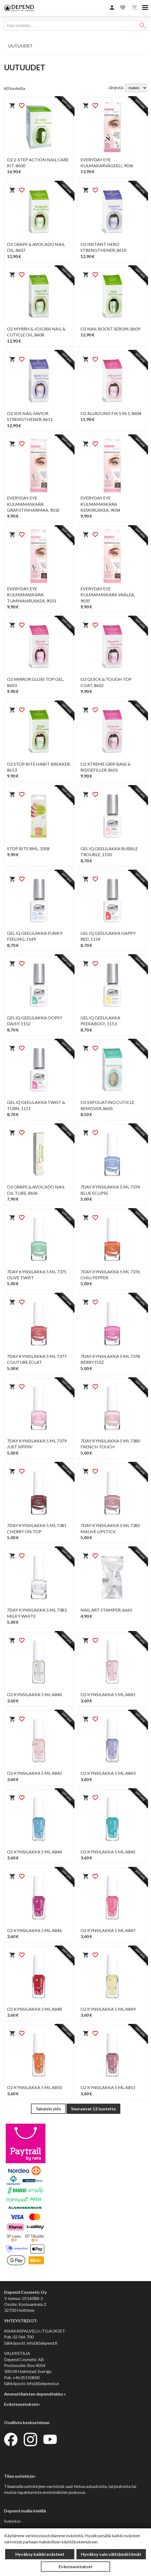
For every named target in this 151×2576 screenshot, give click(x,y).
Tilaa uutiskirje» (20, 2476)
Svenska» (12, 2520)
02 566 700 (23, 2336)
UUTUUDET (20, 45)
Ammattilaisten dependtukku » (35, 2393)
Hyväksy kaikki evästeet (39, 2554)
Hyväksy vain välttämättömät (111, 2554)
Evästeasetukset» (22, 2404)
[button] (112, 8)
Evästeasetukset (76, 2566)
